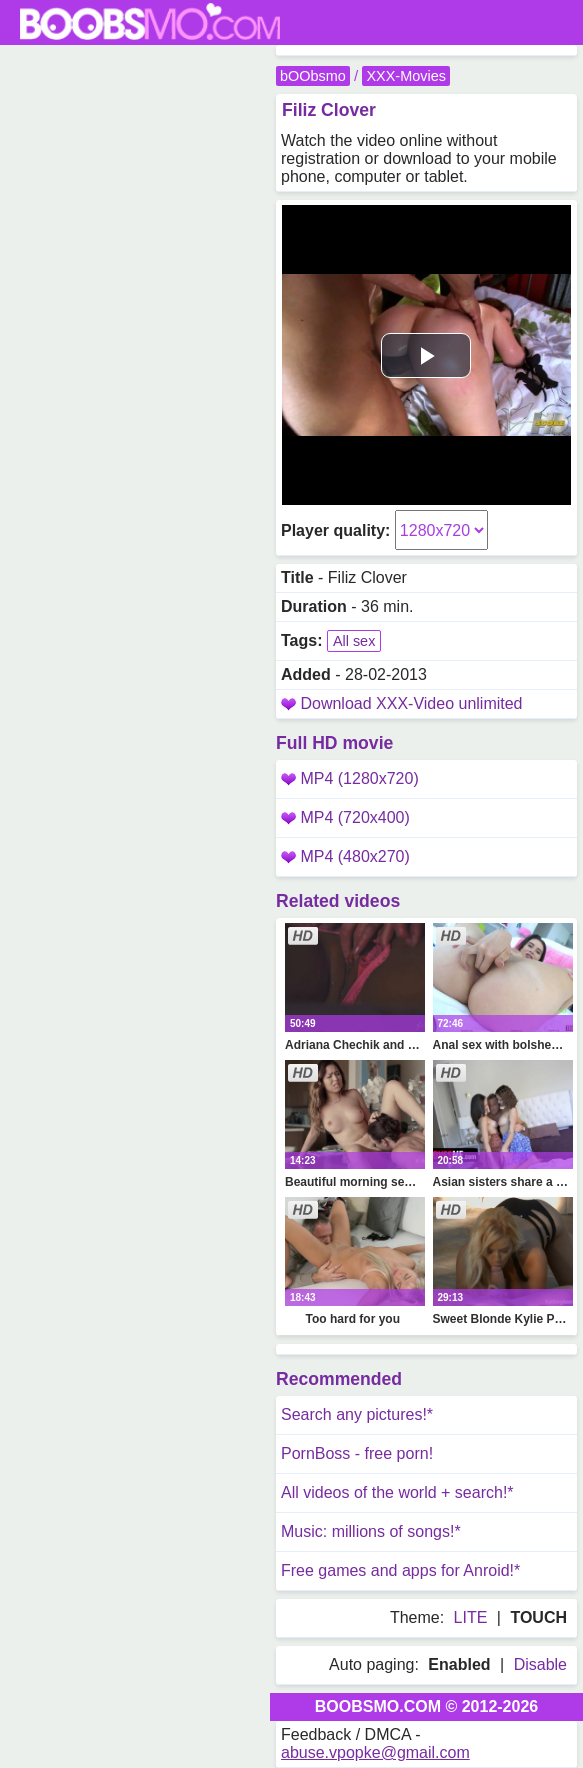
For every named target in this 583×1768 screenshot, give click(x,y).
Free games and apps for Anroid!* (400, 1570)
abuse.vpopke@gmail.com (375, 1752)
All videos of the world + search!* (397, 1492)
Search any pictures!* (357, 1414)
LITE (471, 1617)
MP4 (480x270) (345, 856)
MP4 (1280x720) (350, 778)
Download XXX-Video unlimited (411, 703)
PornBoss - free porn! (357, 1453)
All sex (354, 641)
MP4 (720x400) (345, 817)
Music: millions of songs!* (371, 1531)
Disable (540, 1664)
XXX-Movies (405, 76)
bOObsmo (313, 76)
